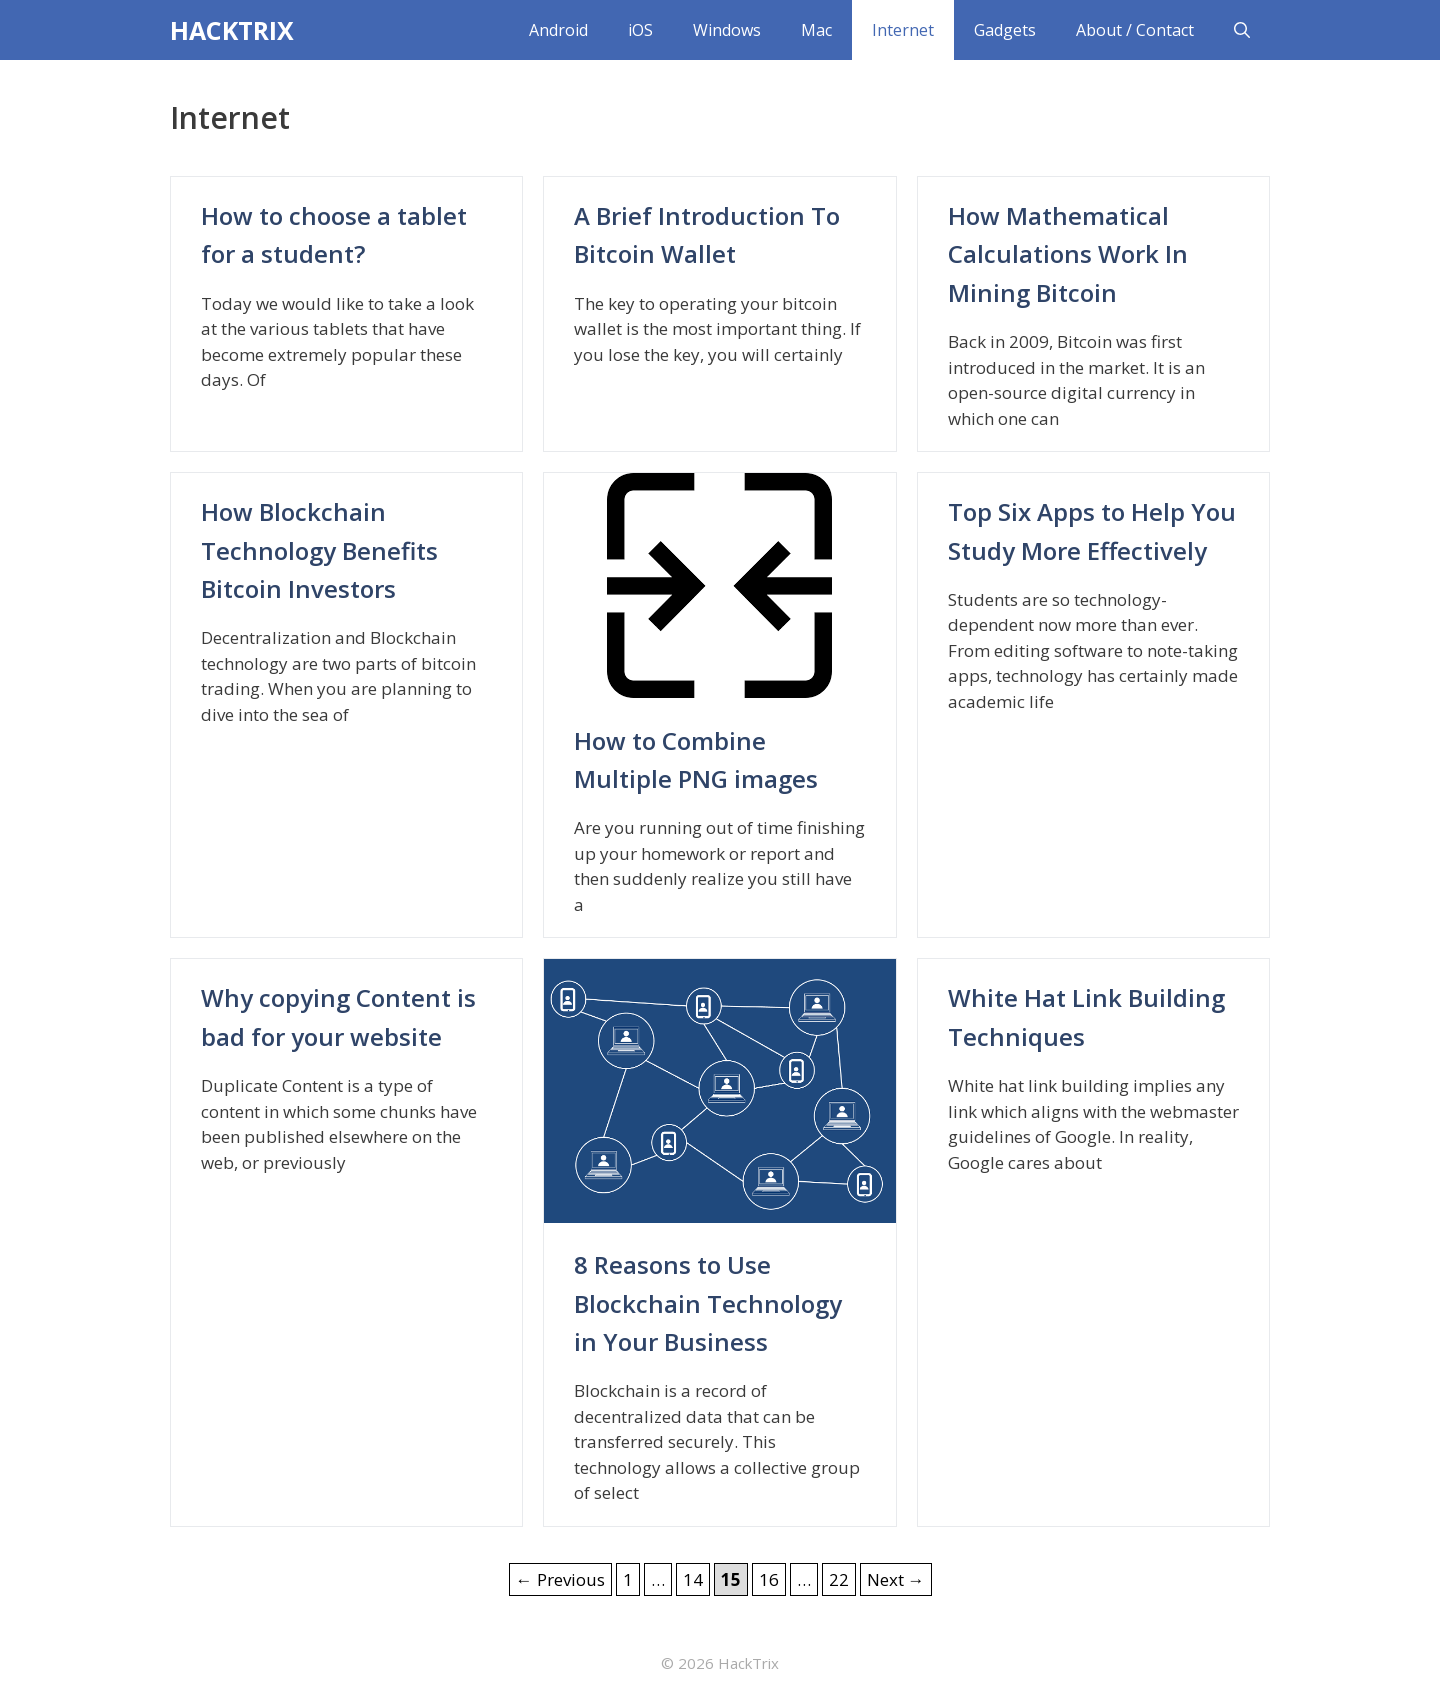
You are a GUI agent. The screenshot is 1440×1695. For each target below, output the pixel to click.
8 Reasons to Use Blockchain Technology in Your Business (708, 1303)
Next (896, 1579)
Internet (903, 30)
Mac (816, 30)
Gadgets (1005, 30)
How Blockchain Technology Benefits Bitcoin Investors (319, 550)
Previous (560, 1579)
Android (558, 30)
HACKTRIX (232, 30)
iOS (640, 30)
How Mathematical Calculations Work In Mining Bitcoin (1068, 254)
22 (842, 1578)
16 (772, 1578)
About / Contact (1135, 30)
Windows (727, 30)
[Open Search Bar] (1242, 30)
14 (696, 1578)
